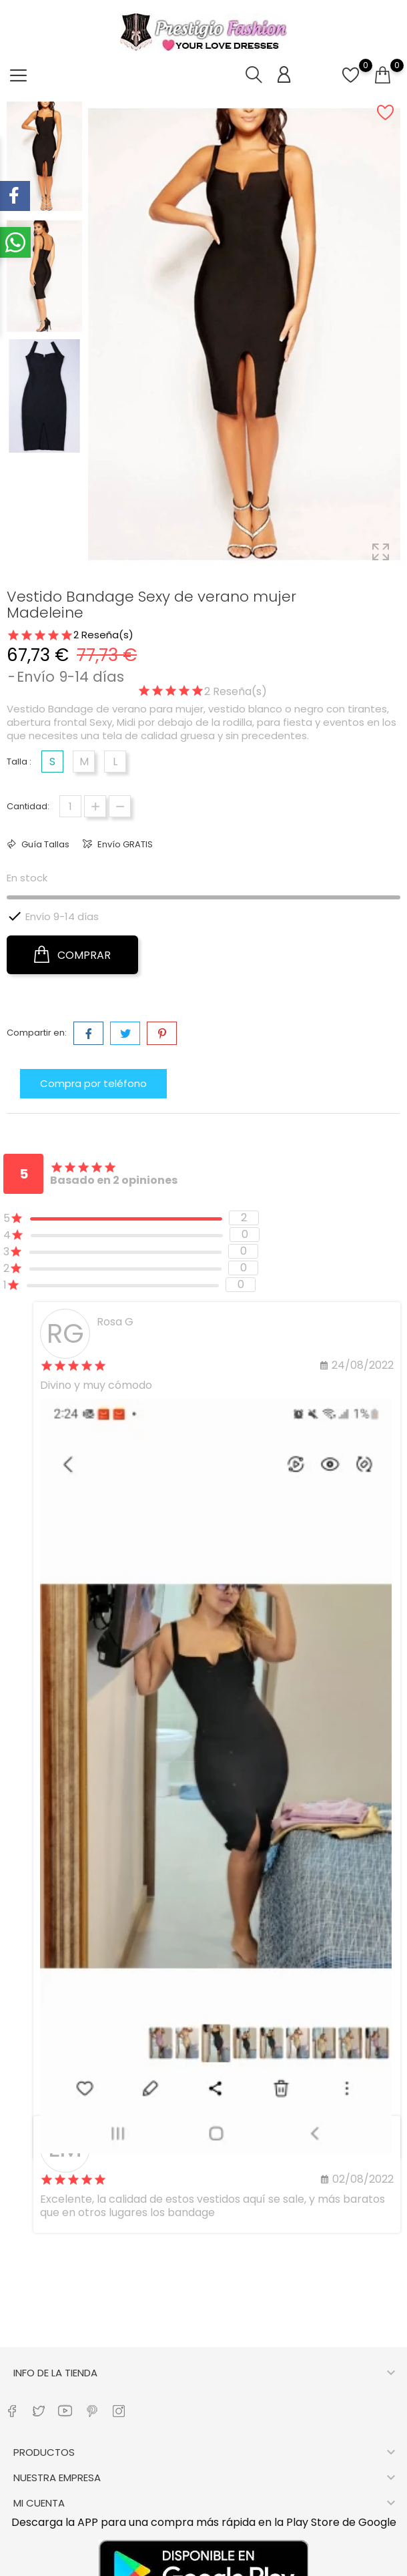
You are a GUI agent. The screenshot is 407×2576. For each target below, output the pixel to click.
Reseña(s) (104, 635)
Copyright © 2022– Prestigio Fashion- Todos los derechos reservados (203, 2565)
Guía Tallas (44, 844)
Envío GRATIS (124, 844)
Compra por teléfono (93, 1083)
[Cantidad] (70, 806)
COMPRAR (72, 955)
